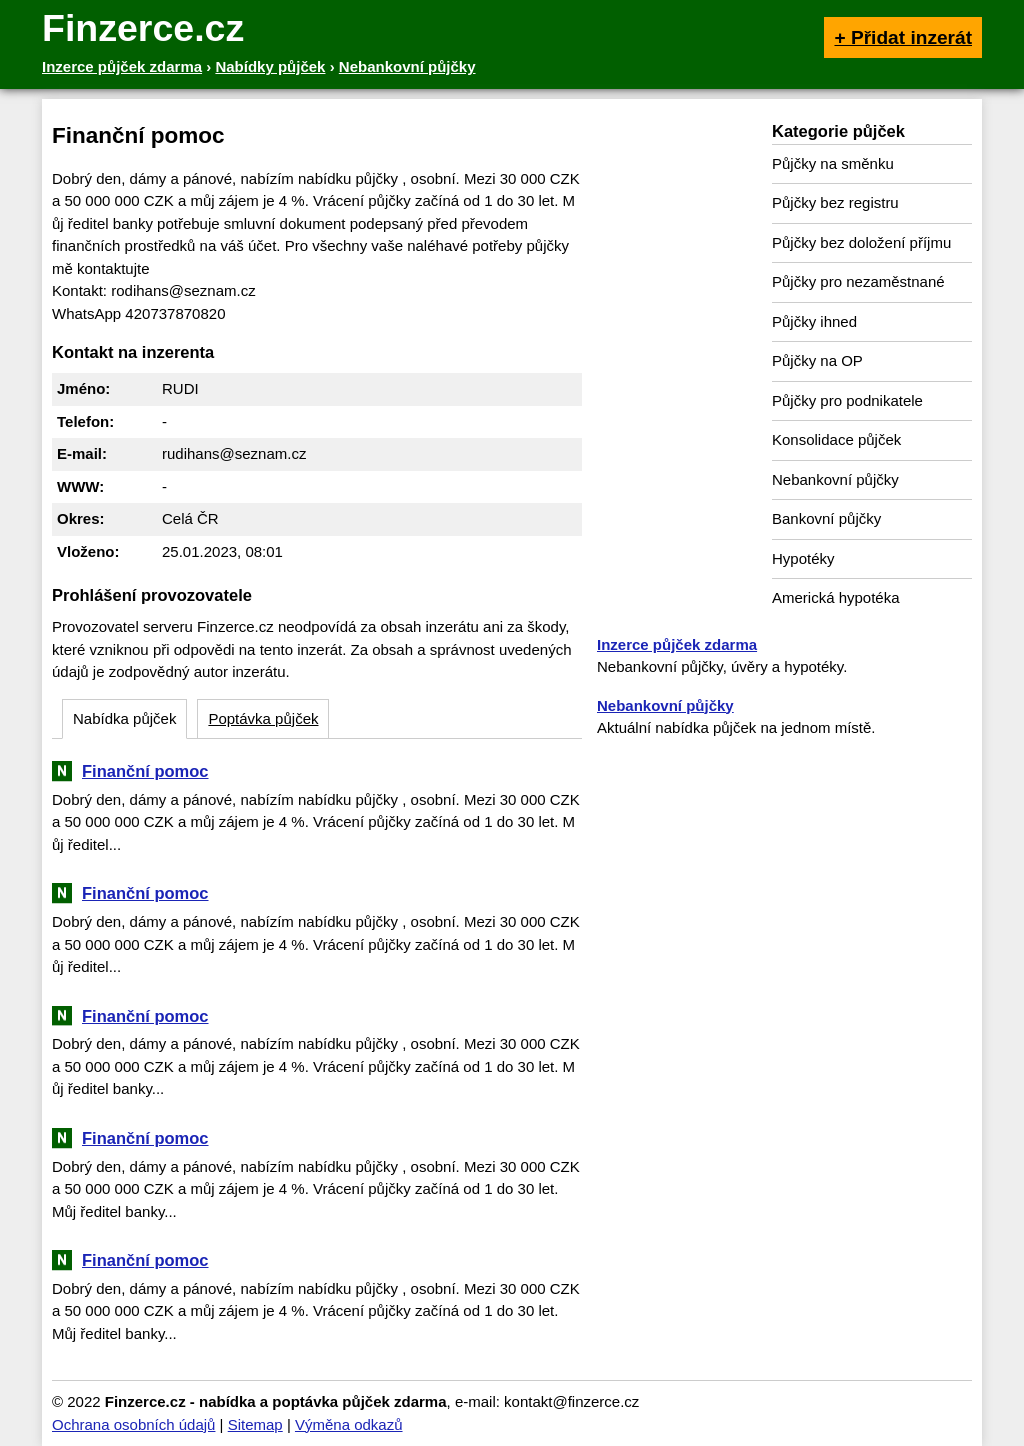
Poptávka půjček (263, 718)
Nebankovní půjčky (835, 479)
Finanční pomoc (145, 771)
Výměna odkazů (349, 1424)
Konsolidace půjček (836, 439)
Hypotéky (803, 558)
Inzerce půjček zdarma (677, 644)
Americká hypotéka (836, 597)
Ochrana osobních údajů (133, 1424)
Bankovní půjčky (826, 518)
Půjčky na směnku (833, 163)
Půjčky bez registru (835, 202)
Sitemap (255, 1424)
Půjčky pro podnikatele (847, 400)
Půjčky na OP (817, 360)
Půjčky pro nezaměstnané (858, 281)
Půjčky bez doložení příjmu (861, 242)
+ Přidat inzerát (903, 37)
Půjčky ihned (814, 321)
